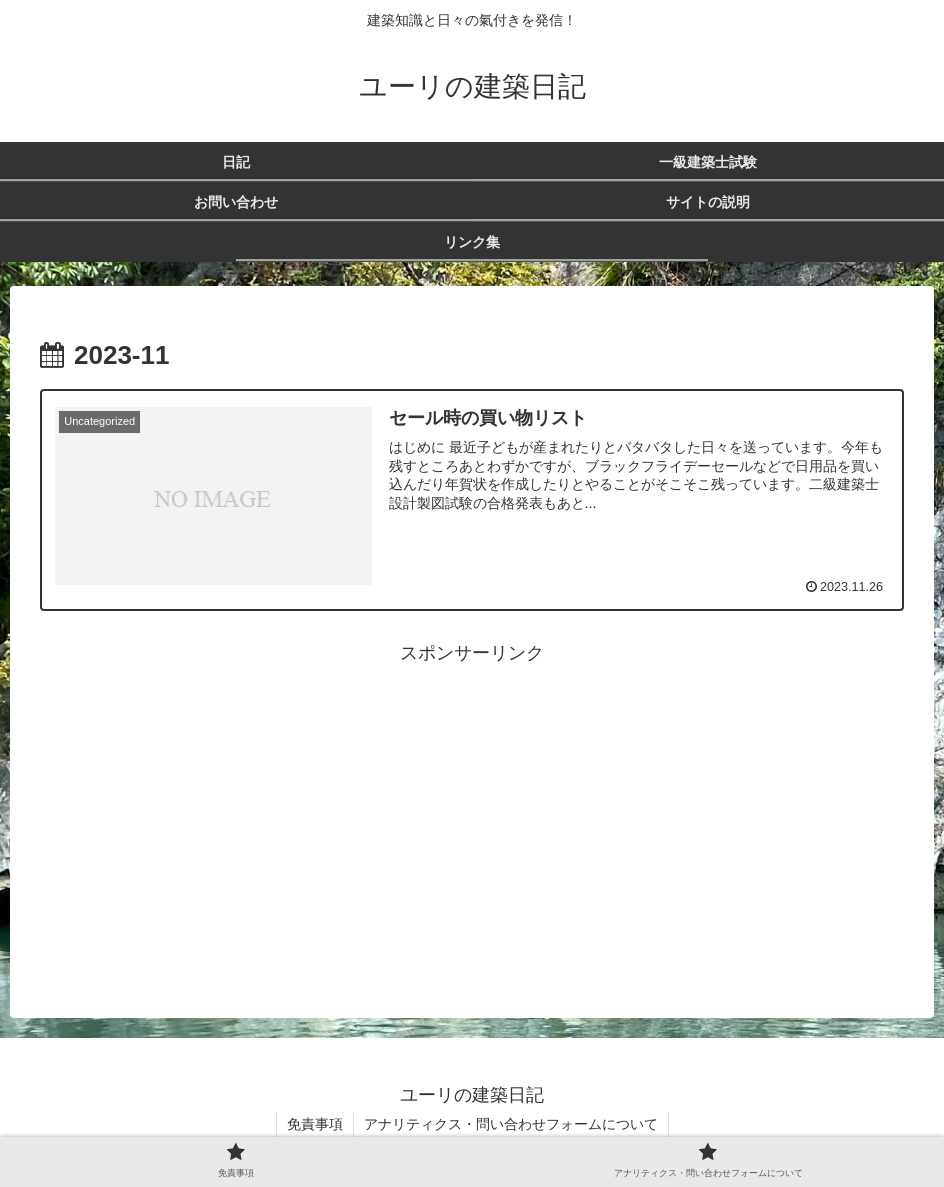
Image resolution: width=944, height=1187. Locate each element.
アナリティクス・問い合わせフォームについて (511, 1124)
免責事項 (315, 1124)
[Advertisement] (472, 809)
